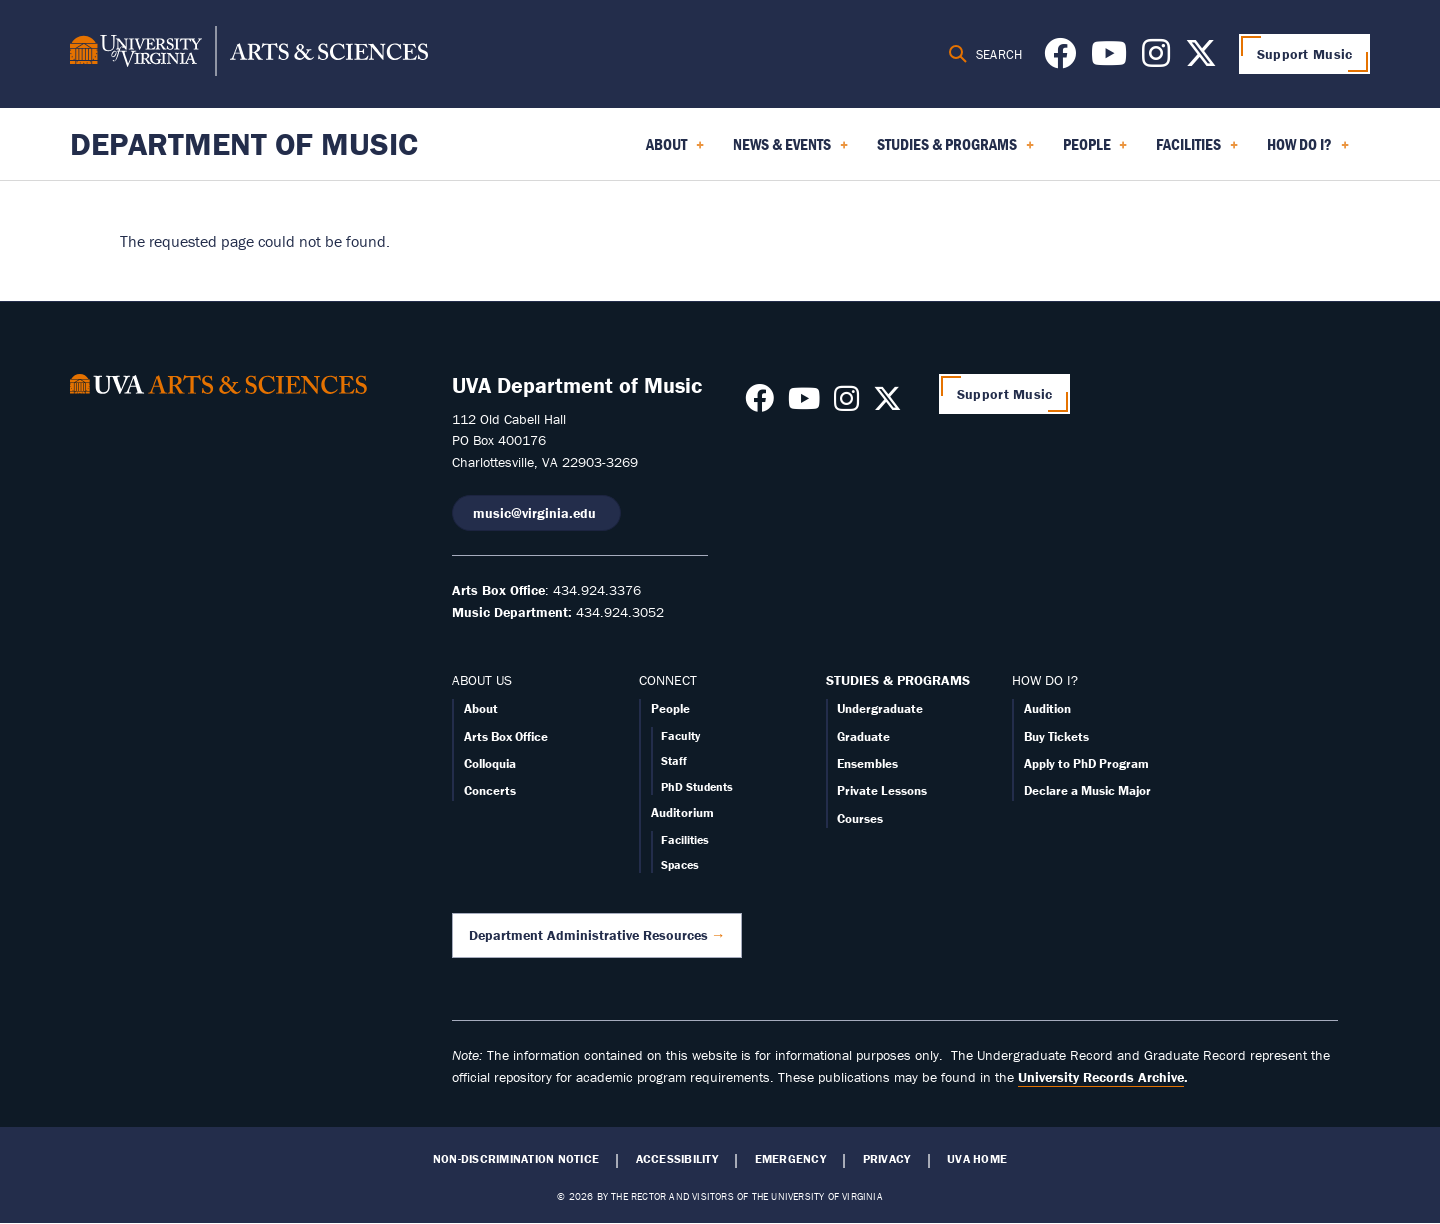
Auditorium (682, 812)
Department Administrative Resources (588, 935)
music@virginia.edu (536, 513)
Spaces (680, 864)
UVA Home (977, 1159)
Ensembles (867, 763)
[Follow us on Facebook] (1060, 59)
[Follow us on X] (1201, 59)
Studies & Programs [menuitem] (955, 151)
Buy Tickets (1056, 736)
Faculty (680, 735)
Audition (1047, 708)
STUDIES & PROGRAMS (898, 680)
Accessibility (677, 1159)
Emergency (790, 1159)
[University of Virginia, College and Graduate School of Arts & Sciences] (249, 54)
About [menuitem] (675, 151)
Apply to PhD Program (1086, 763)
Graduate (863, 736)
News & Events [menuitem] (790, 151)
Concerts (490, 790)
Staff (674, 760)
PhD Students (697, 786)
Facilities (685, 839)
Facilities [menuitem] (1197, 151)
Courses (860, 818)
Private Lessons (882, 790)
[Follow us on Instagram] (1156, 59)
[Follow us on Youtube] (1109, 59)
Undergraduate (880, 708)
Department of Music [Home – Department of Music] (244, 143)
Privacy (887, 1159)
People (670, 708)
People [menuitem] (1095, 151)
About (481, 708)
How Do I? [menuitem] (1308, 151)
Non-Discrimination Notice (516, 1159)
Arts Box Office (506, 736)
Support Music (1305, 54)
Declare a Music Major (1087, 790)
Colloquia (490, 763)
